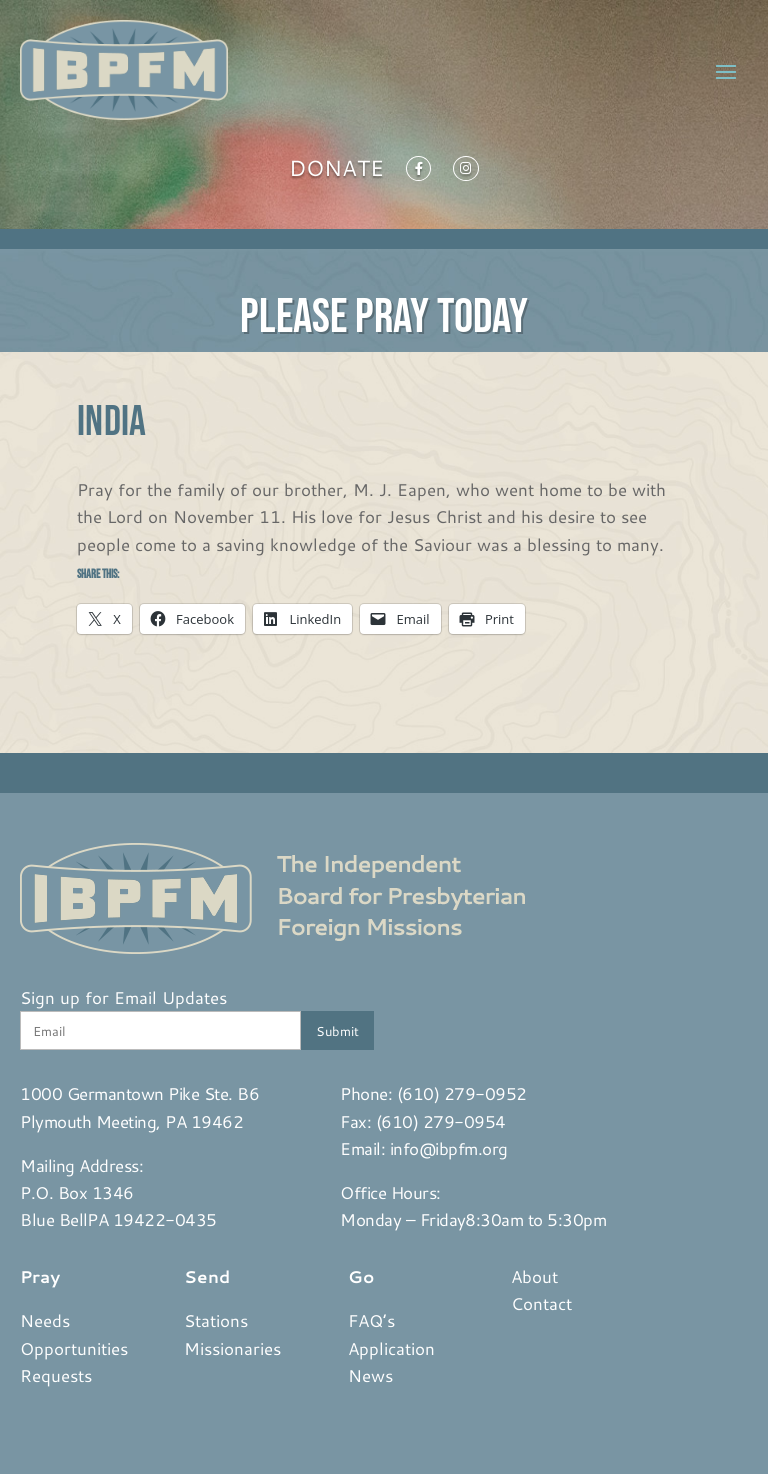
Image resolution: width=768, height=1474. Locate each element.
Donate (336, 172)
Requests (56, 1375)
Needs (45, 1320)
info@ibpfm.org (449, 1148)
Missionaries (232, 1348)
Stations (216, 1320)
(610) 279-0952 (462, 1093)
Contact (541, 1303)
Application (391, 1348)
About (534, 1276)
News (370, 1375)
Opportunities (74, 1348)
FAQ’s (371, 1320)
